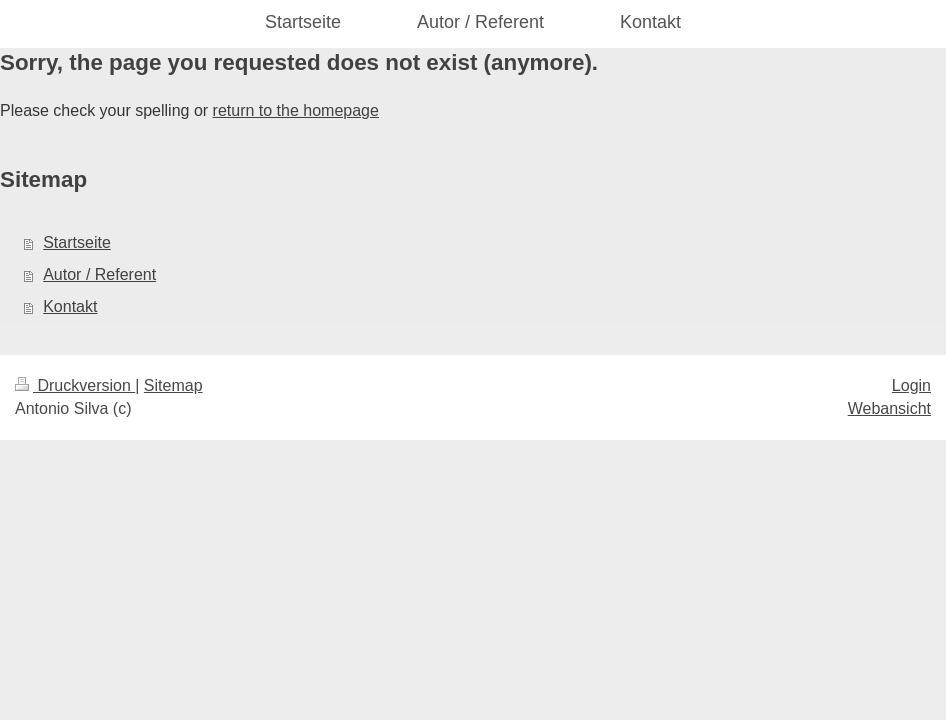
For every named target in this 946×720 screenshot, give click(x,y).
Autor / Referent (99, 274)
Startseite (77, 242)
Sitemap (173, 385)
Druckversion (75, 385)
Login (911, 385)
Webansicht (889, 408)
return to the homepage (296, 110)
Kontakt (70, 306)
